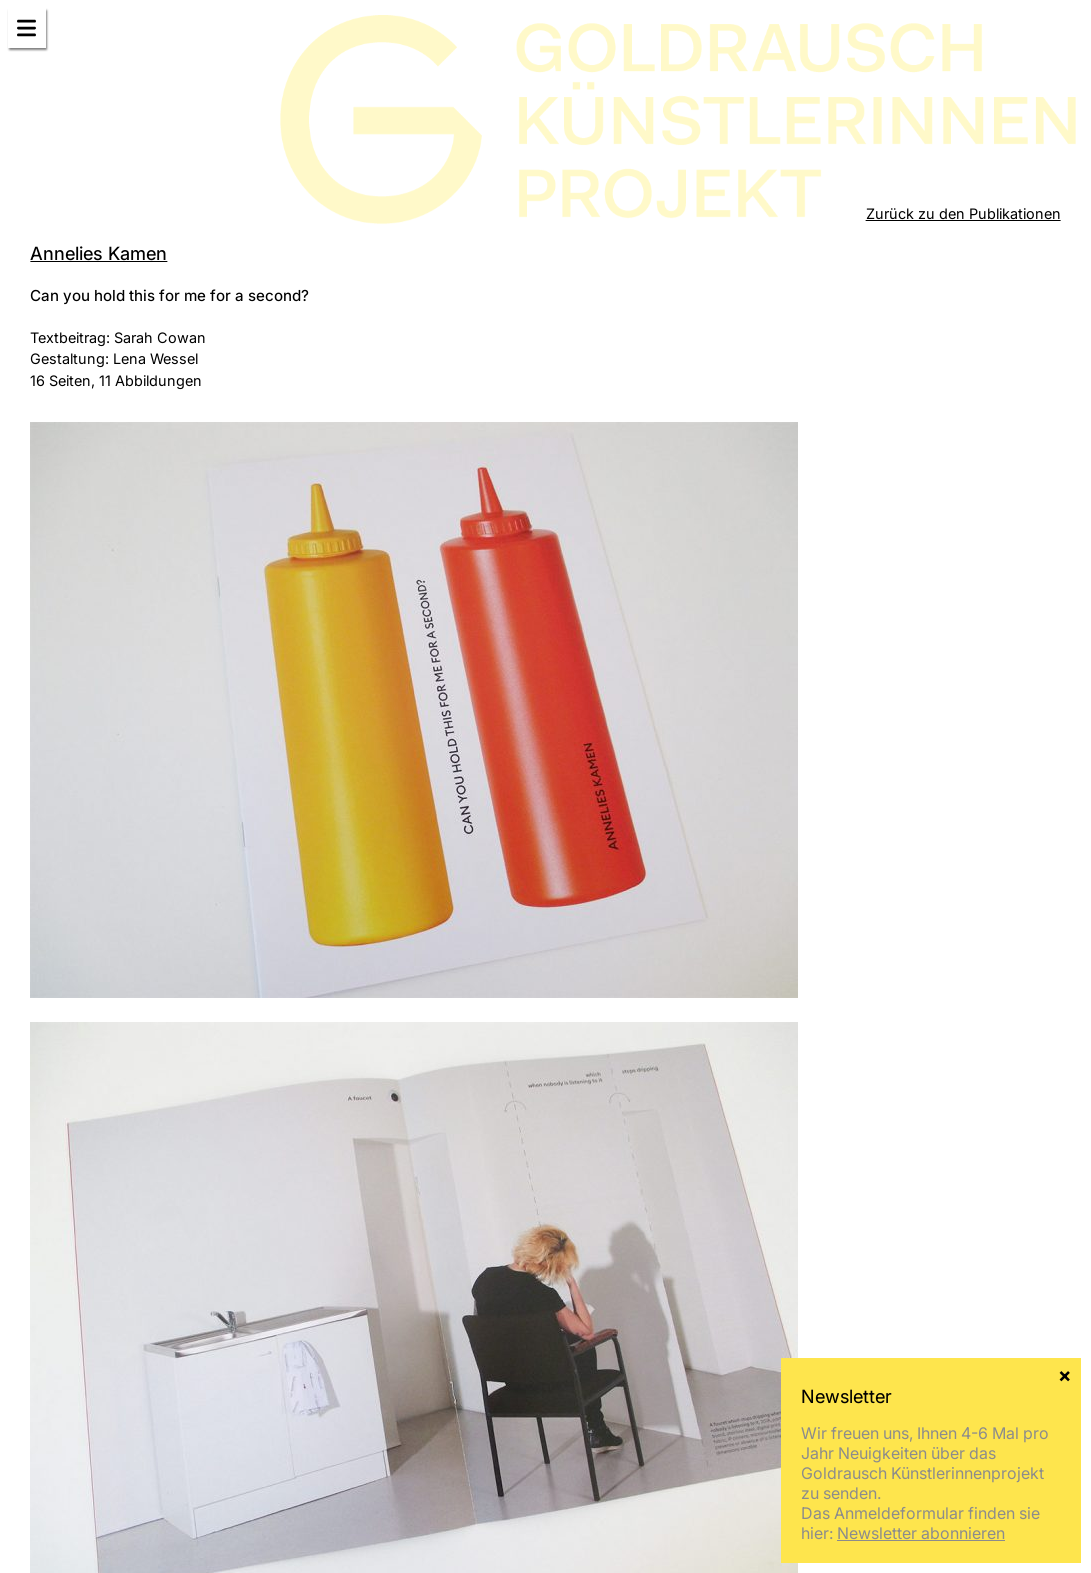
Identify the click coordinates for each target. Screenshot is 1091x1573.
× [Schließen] (1064, 1374)
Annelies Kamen (98, 253)
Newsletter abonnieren (921, 1533)
